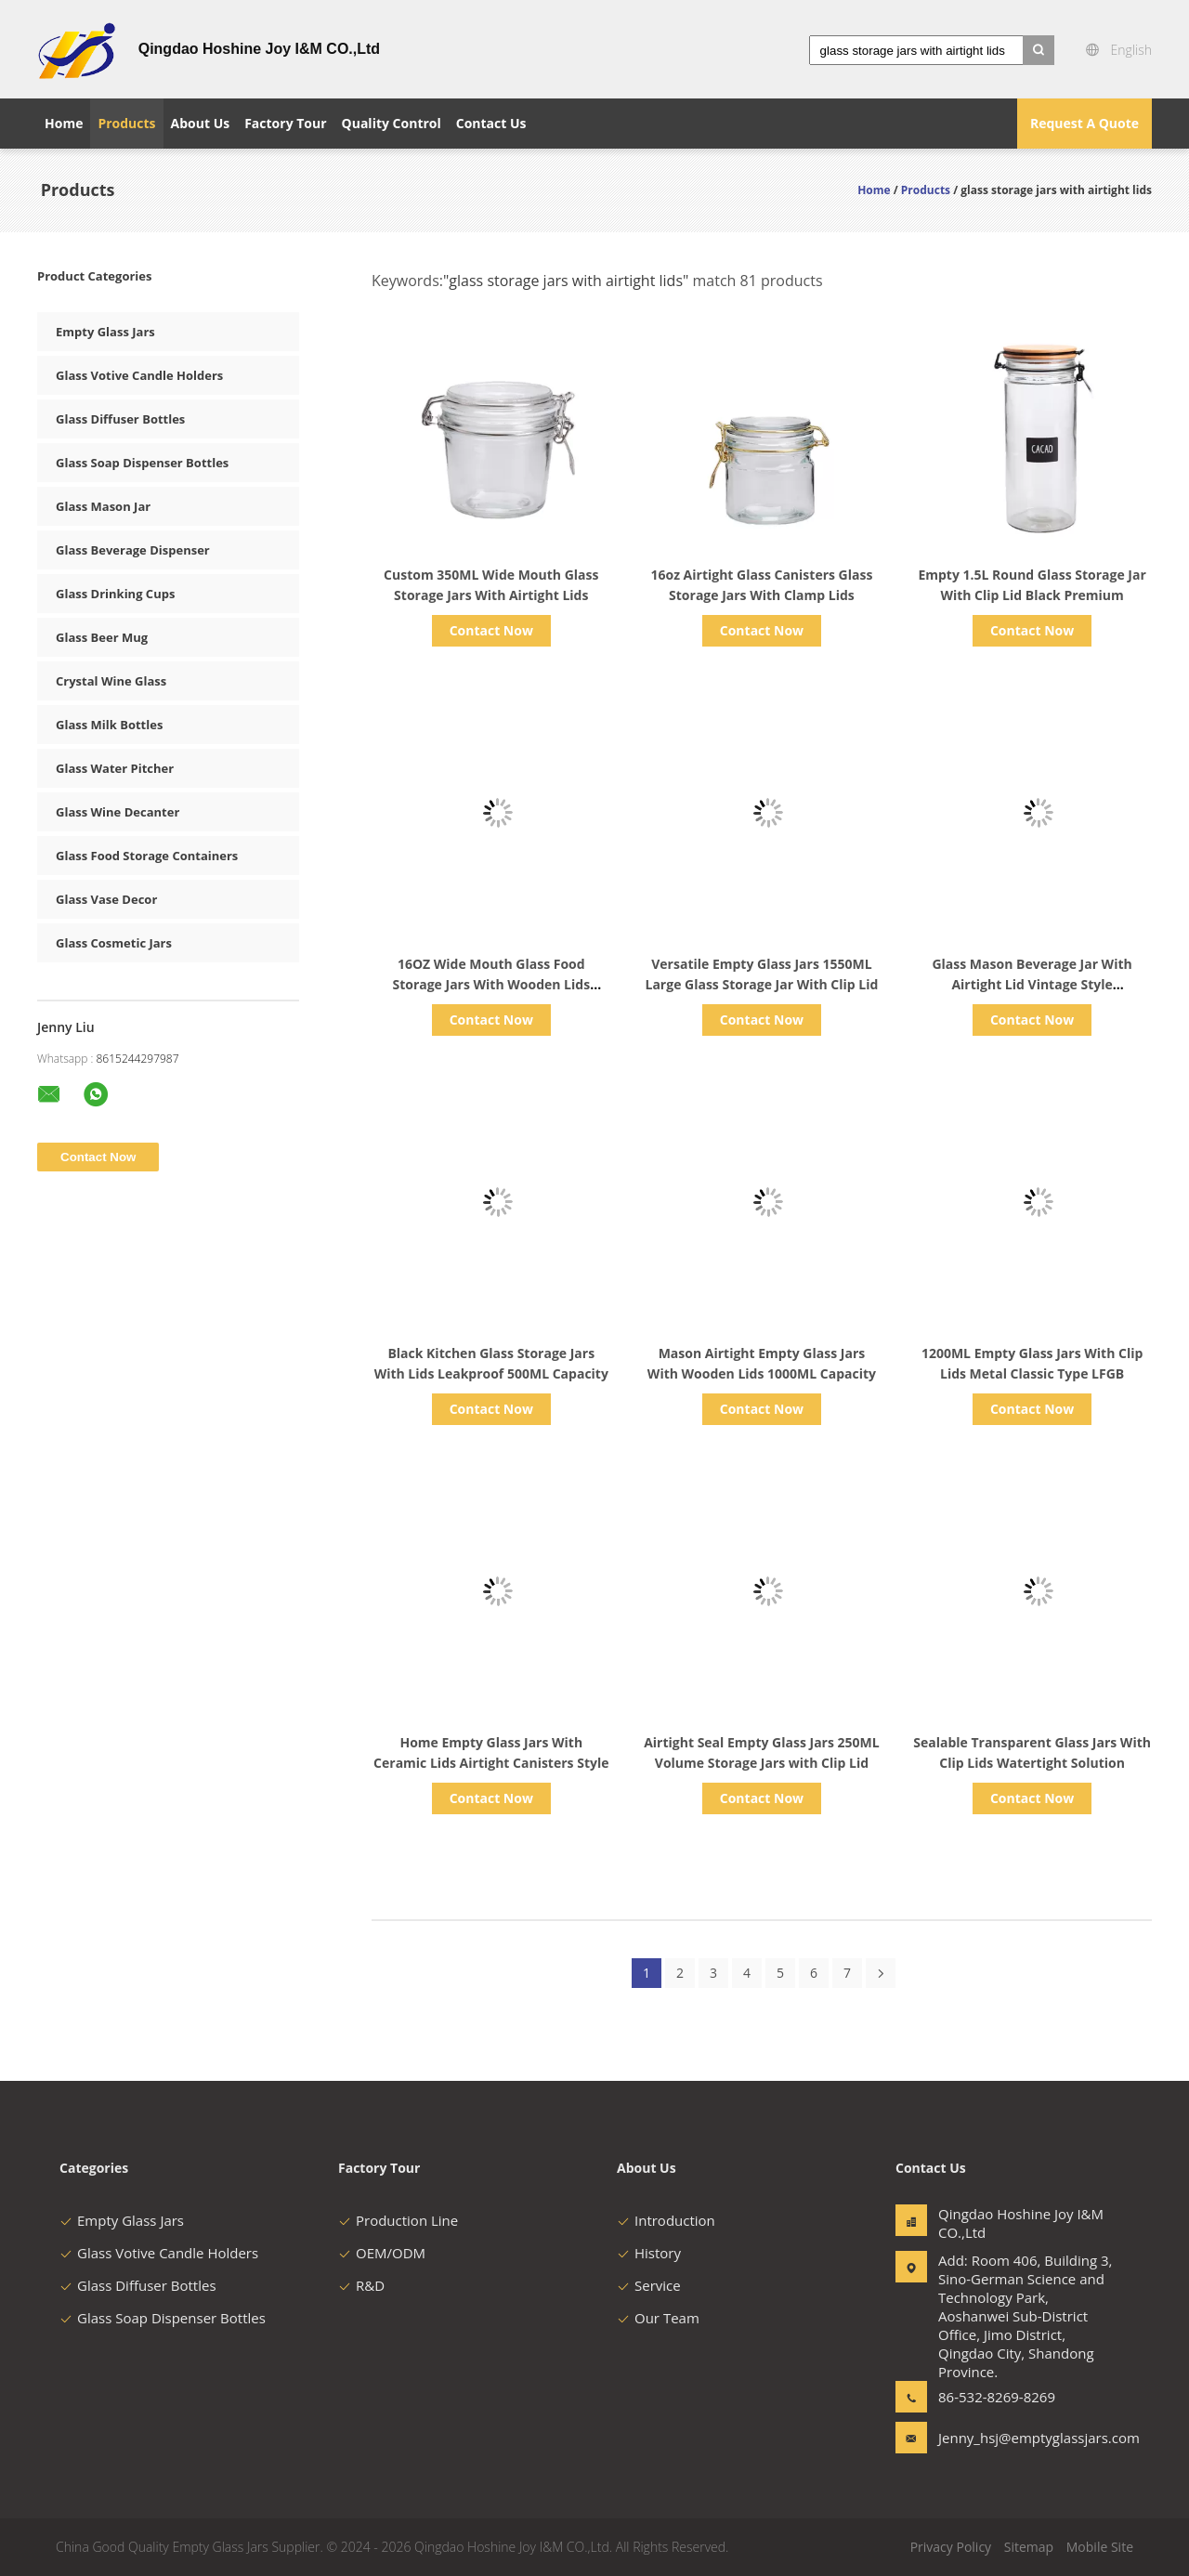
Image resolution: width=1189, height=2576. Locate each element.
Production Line (398, 2220)
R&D (361, 2285)
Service (649, 2285)
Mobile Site (1099, 2547)
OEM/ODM (381, 2252)
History (649, 2252)
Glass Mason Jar (103, 506)
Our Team (658, 2317)
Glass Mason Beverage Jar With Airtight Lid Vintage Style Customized (1031, 984)
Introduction (666, 2220)
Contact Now (491, 630)
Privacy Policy (950, 2547)
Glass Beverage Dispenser (133, 550)
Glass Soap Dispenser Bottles (142, 462)
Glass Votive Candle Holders (139, 375)
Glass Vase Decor (106, 899)
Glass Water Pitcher (115, 768)
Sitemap (1028, 2547)
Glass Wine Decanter (117, 812)
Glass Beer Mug (102, 637)
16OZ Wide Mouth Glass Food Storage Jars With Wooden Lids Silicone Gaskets (491, 984)
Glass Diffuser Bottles (120, 419)
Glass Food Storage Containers (147, 855)
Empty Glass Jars (105, 331)
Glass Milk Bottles (109, 724)
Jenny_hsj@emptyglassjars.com (996, 2437)
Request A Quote (1084, 123)
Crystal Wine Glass (111, 681)
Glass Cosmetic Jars (114, 943)
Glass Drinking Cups (115, 593)
